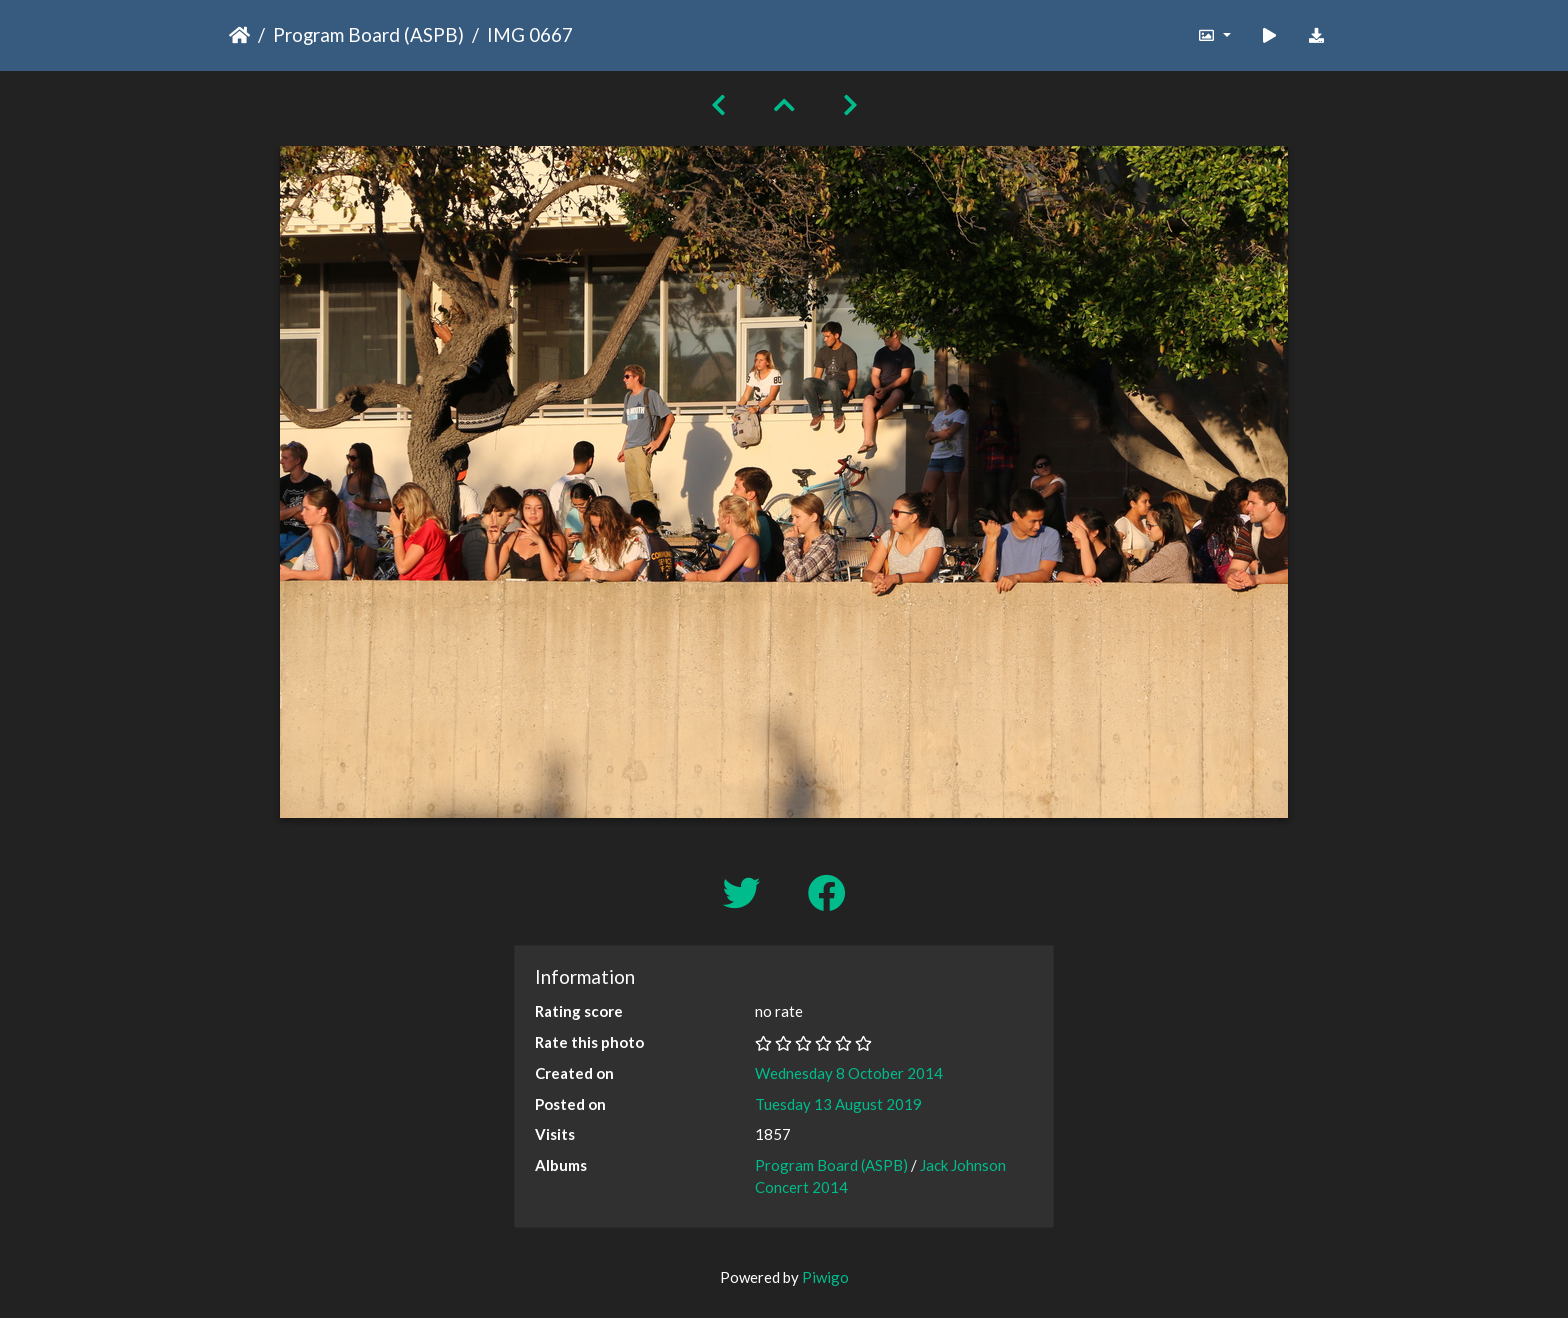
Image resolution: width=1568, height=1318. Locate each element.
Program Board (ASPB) (368, 34)
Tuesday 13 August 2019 (838, 1104)
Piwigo (825, 1277)
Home (239, 35)
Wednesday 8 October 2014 (849, 1073)
